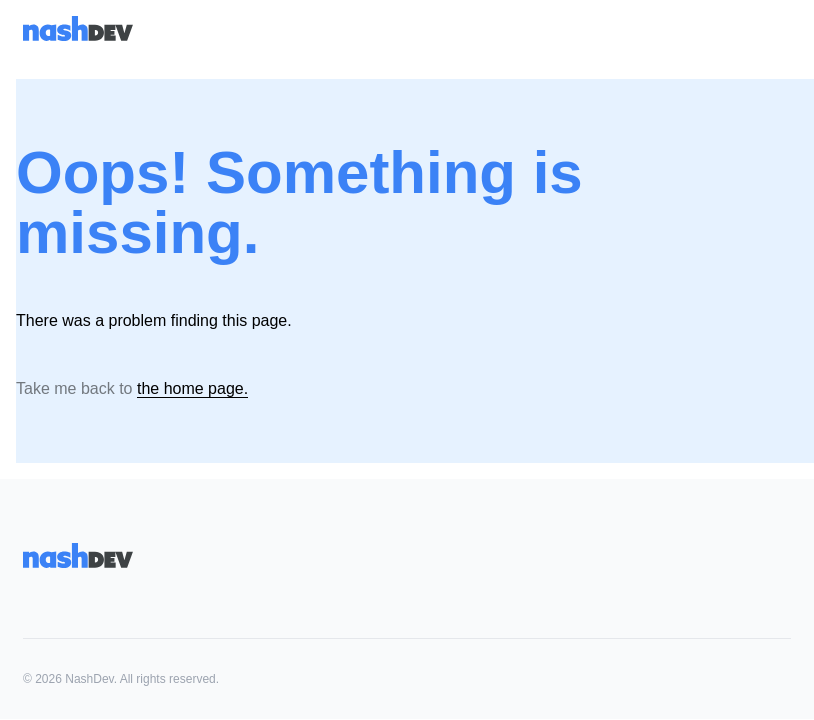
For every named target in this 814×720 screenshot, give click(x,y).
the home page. (192, 388)
